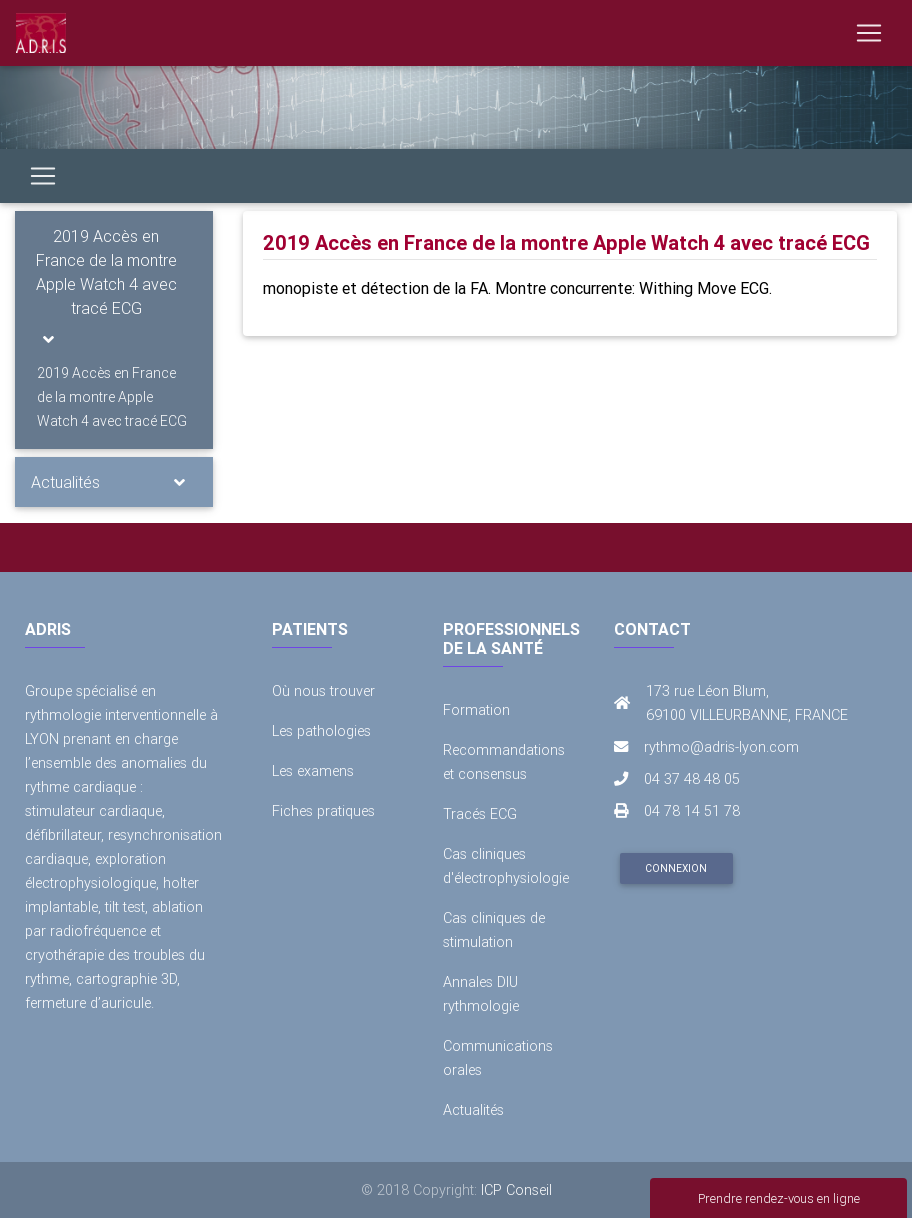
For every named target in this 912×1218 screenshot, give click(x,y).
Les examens (313, 771)
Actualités (65, 482)
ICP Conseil (516, 1190)
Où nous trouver (323, 691)
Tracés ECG (480, 814)
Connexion (676, 868)
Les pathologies (321, 731)
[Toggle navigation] (869, 33)
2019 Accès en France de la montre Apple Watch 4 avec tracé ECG (106, 272)
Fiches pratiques (323, 811)
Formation (476, 710)
